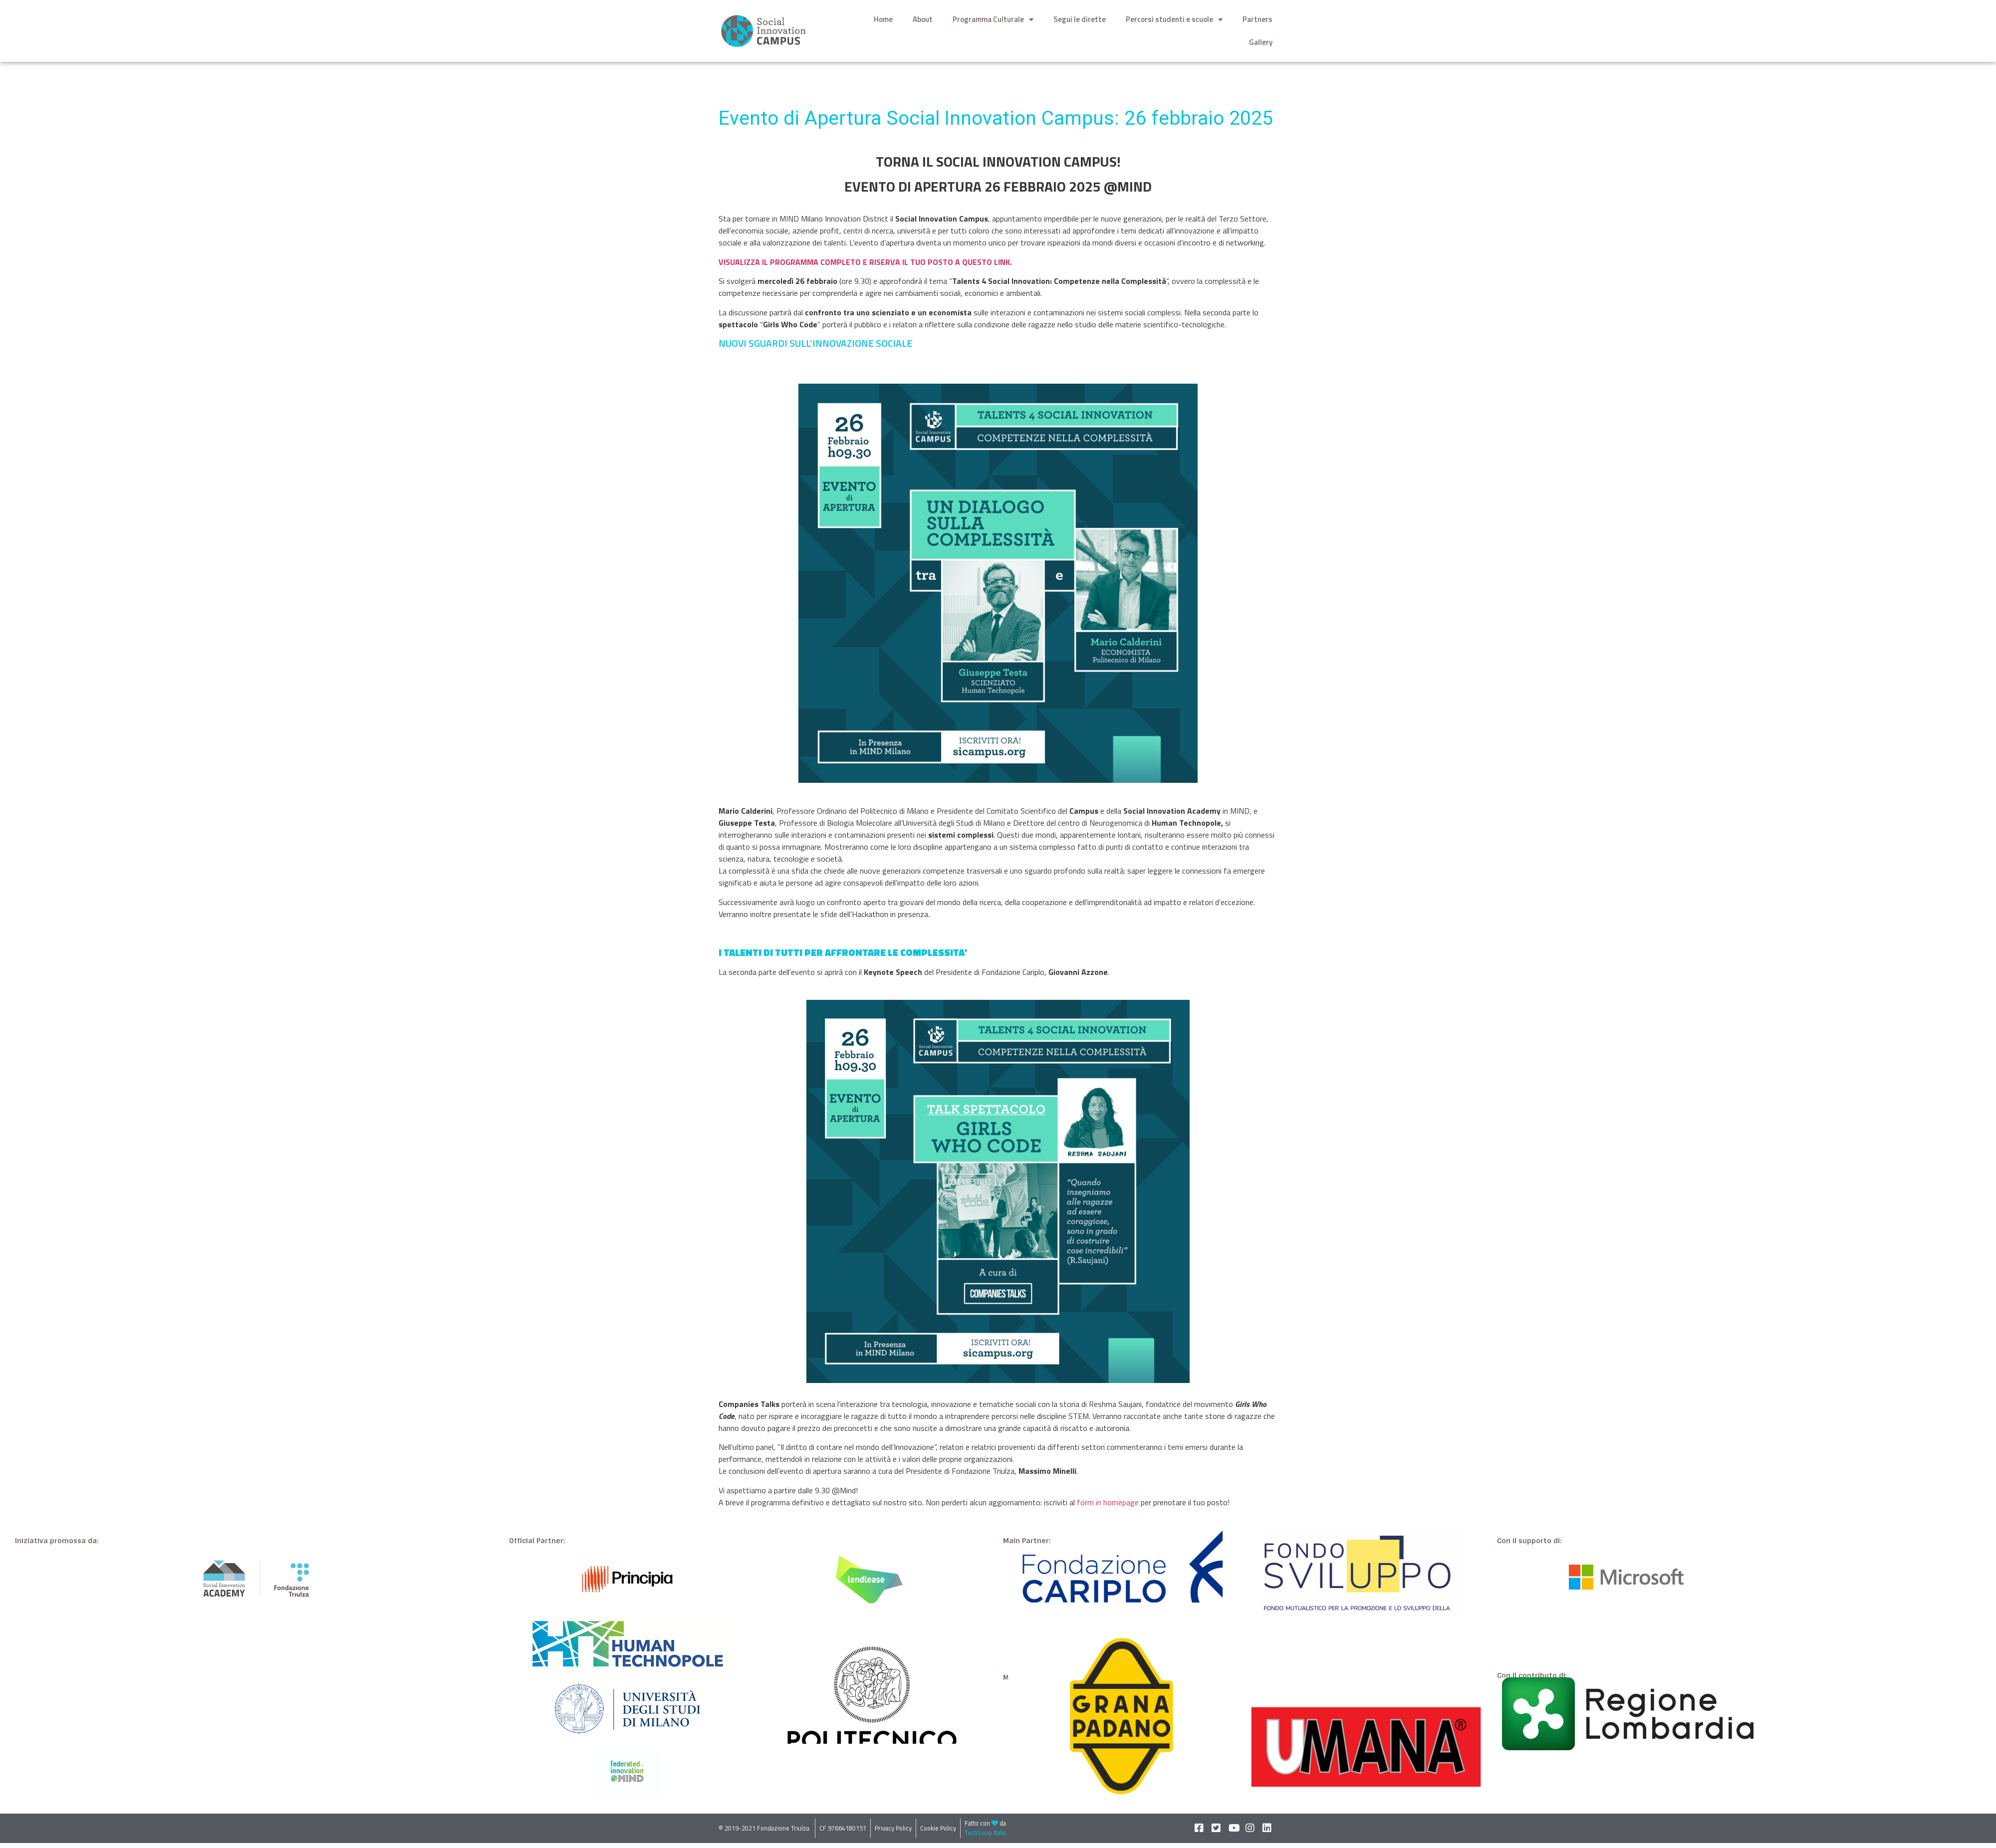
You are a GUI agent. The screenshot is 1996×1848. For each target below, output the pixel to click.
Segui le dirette (1079, 19)
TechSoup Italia (985, 1833)
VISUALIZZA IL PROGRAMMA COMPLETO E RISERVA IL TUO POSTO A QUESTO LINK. (865, 262)
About (923, 19)
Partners (1257, 19)
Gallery (1260, 42)
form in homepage (1108, 1502)
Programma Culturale (993, 19)
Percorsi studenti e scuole (1174, 19)
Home (883, 19)
